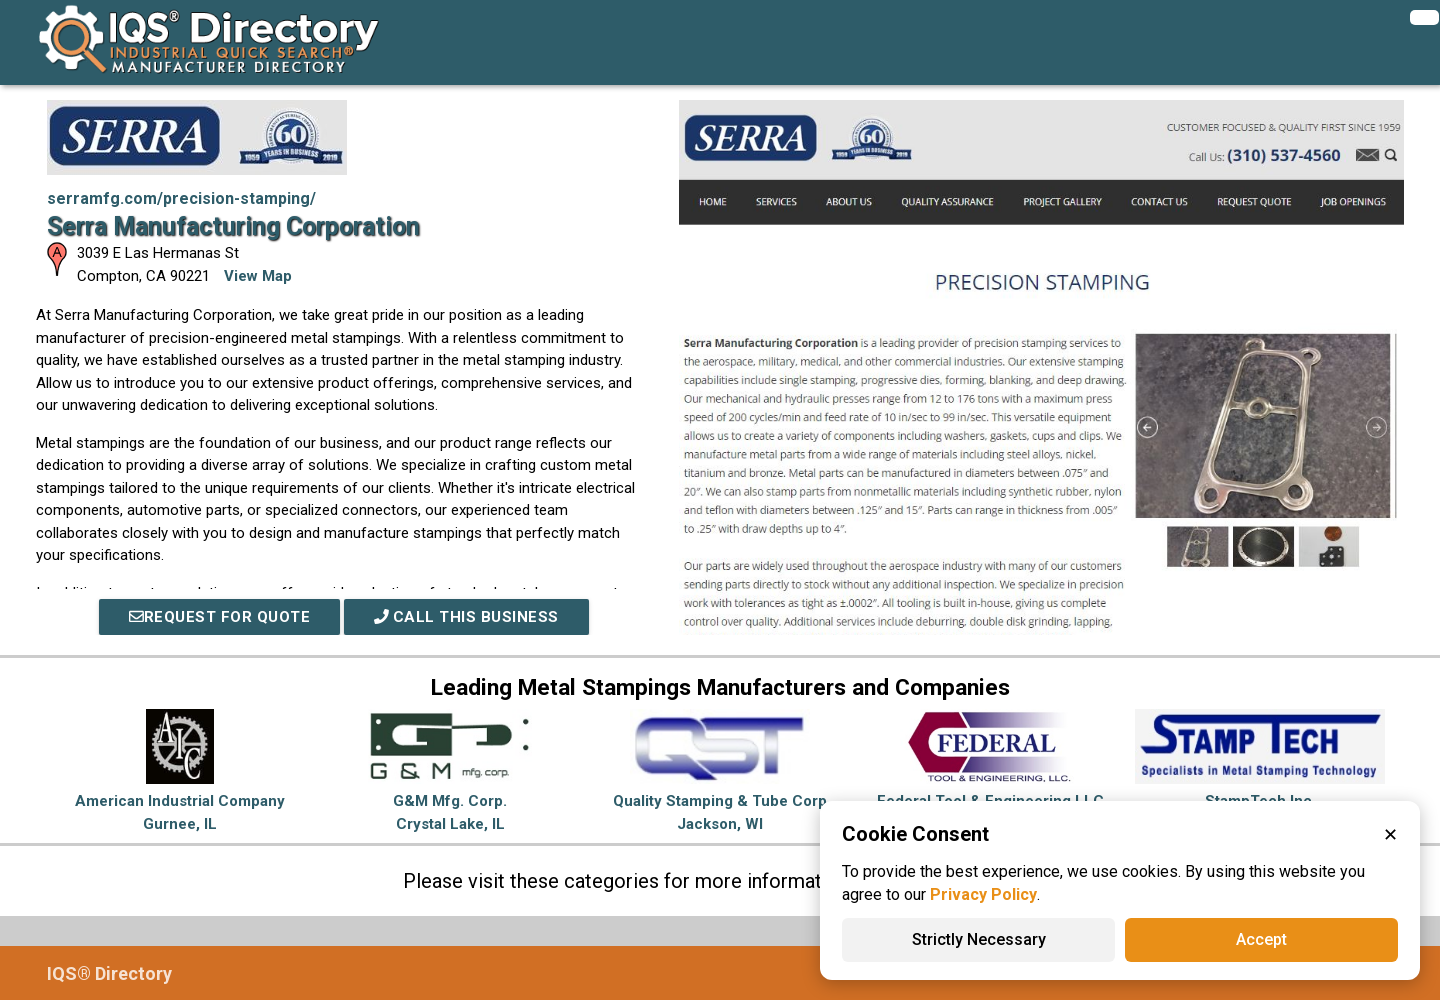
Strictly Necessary (979, 939)
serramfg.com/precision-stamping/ (181, 198)
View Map (258, 276)
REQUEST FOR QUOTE (219, 617)
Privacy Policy (983, 894)
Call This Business (467, 617)
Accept (1261, 939)
